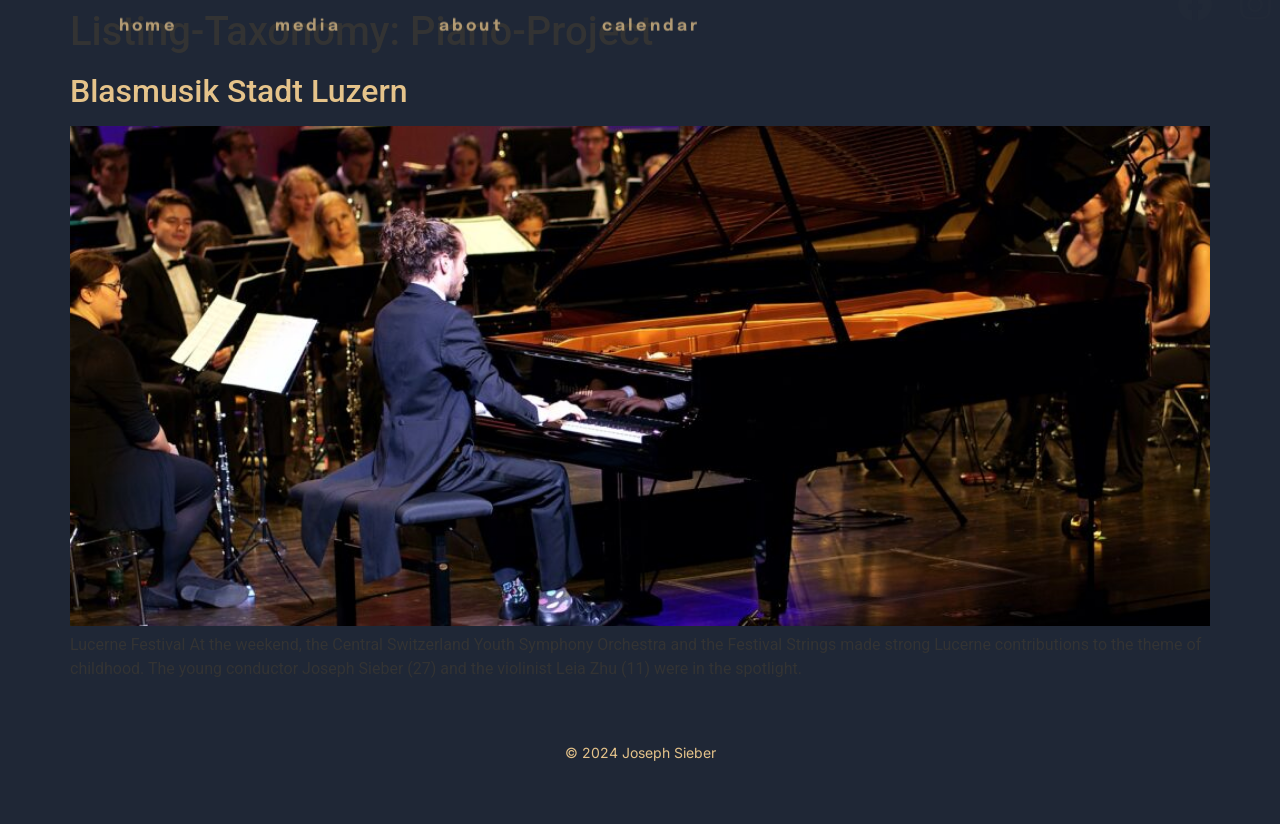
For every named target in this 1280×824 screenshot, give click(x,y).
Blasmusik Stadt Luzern (239, 91)
